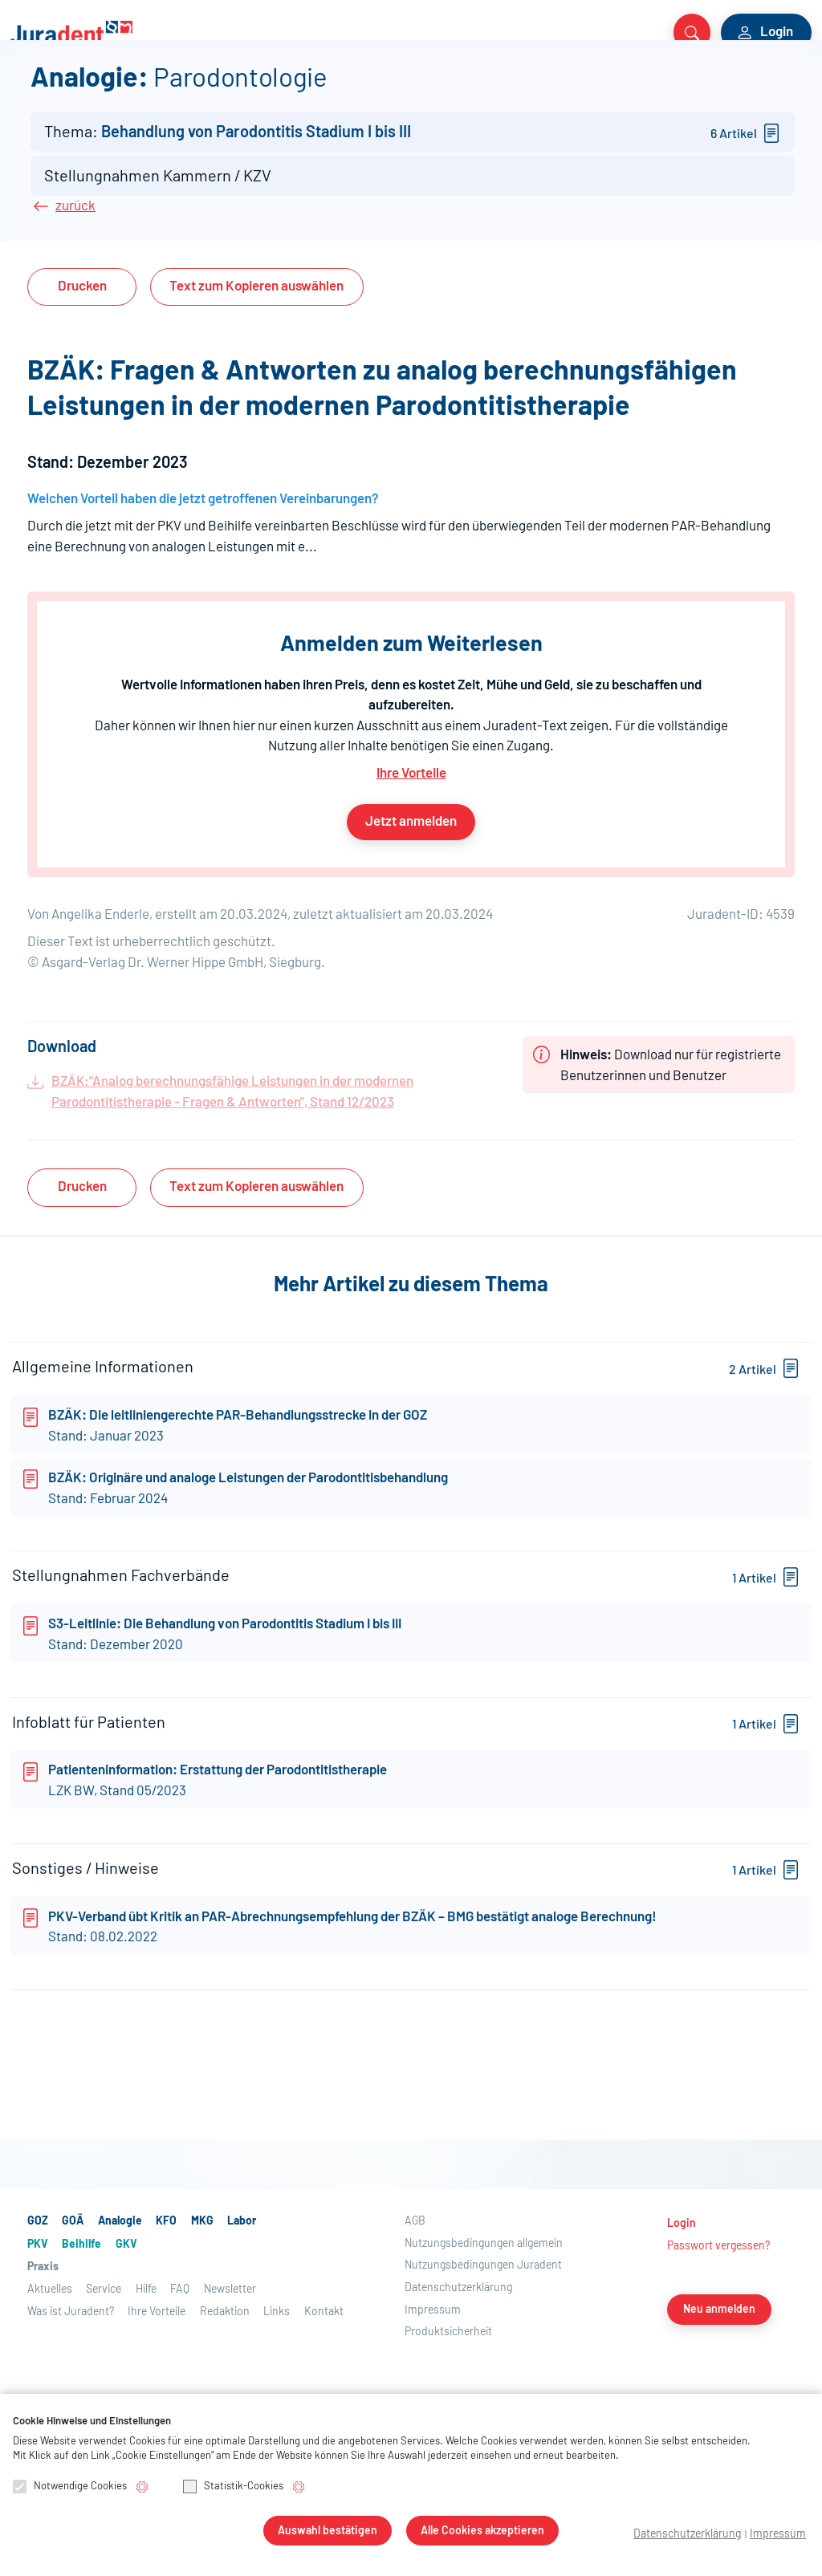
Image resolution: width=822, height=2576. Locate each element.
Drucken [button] (82, 376)
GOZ (26, 90)
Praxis (505, 90)
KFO (177, 90)
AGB (415, 2358)
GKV (436, 90)
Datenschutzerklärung (707, 2535)
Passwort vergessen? (718, 2383)
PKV (332, 90)
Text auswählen (256, 376)
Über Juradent (743, 90)
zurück (75, 296)
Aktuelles (591, 90)
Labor (265, 90)
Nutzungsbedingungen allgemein (484, 2381)
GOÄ (66, 90)
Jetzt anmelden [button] (411, 911)
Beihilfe (384, 90)
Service (658, 90)
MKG (218, 90)
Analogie (122, 90)
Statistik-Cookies (233, 2488)
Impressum (782, 2535)
